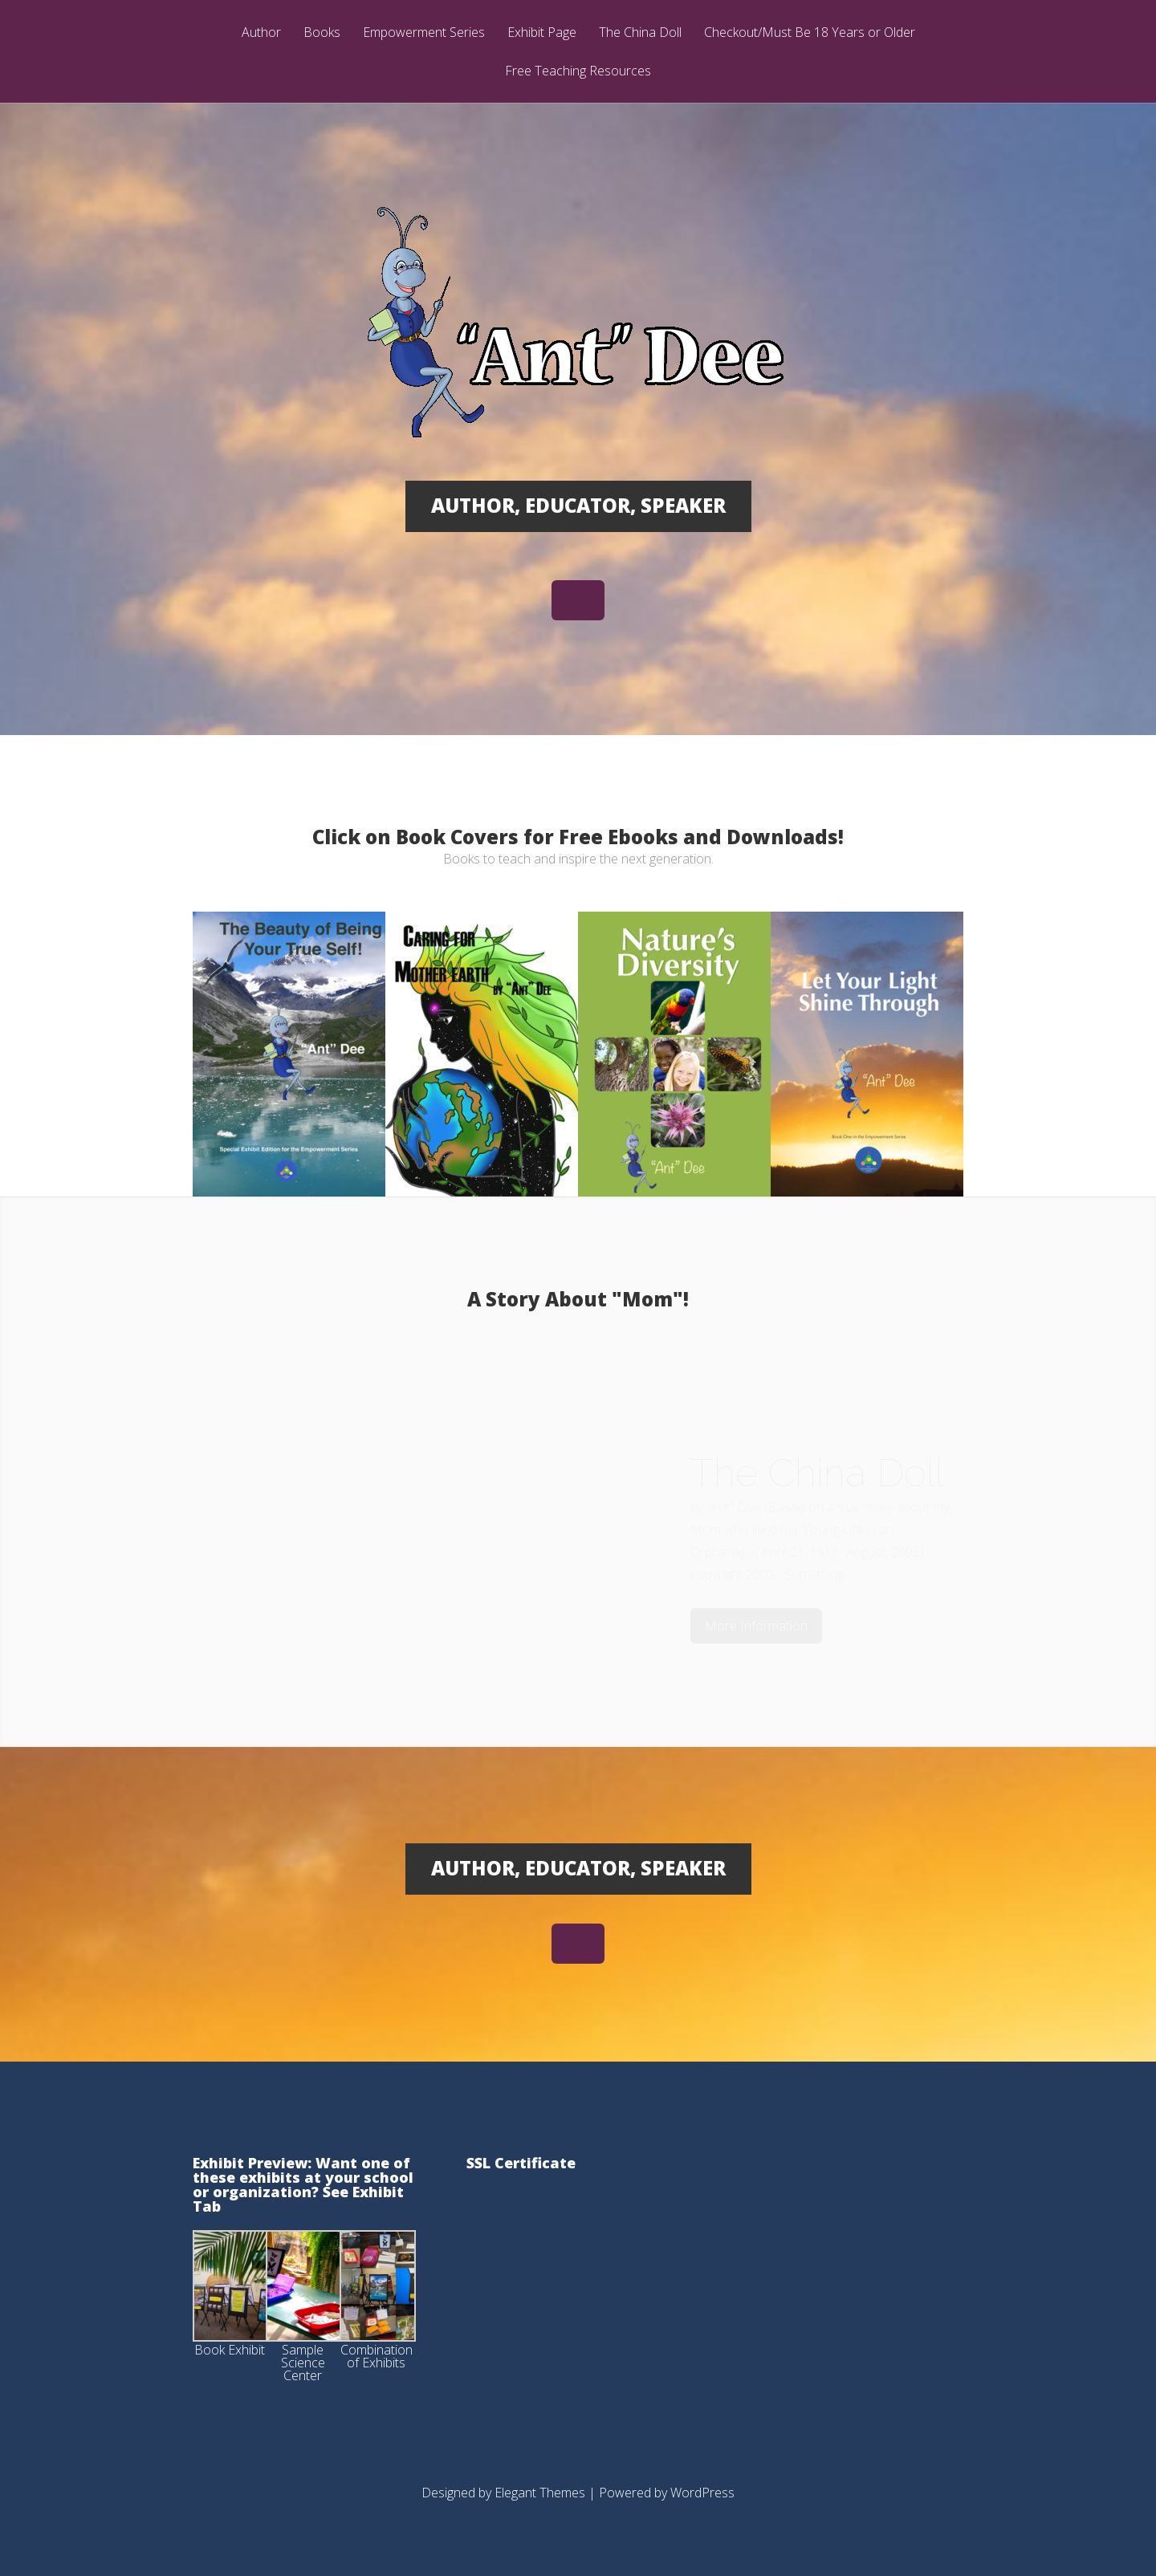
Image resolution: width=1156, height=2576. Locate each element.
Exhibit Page (541, 33)
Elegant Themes (540, 2492)
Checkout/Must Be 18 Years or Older (809, 33)
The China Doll (640, 33)
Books (321, 33)
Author (261, 33)
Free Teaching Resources (578, 71)
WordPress (702, 2492)
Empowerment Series (424, 33)
